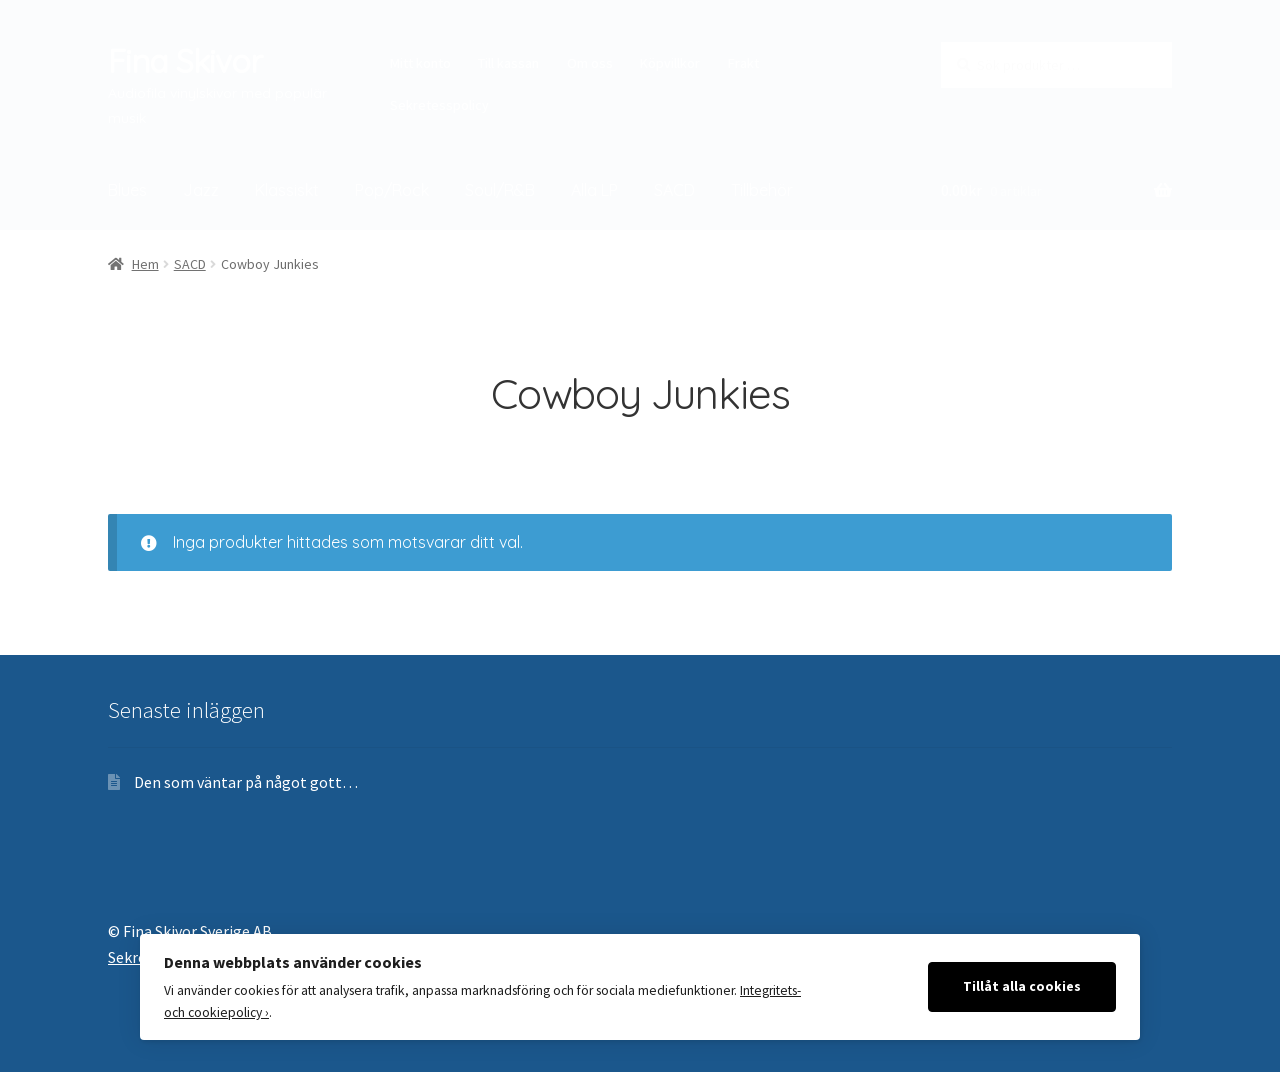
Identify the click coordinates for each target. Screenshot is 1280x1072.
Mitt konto (420, 63)
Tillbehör (762, 190)
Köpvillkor (670, 63)
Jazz (201, 190)
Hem (145, 264)
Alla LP (594, 190)
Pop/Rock (392, 190)
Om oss (590, 63)
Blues (127, 190)
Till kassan (508, 63)
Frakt (743, 63)
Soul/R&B (500, 190)
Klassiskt (287, 190)
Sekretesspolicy (439, 105)
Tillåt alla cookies (1022, 986)
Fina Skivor (185, 61)
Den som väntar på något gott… (246, 782)
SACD (674, 190)
